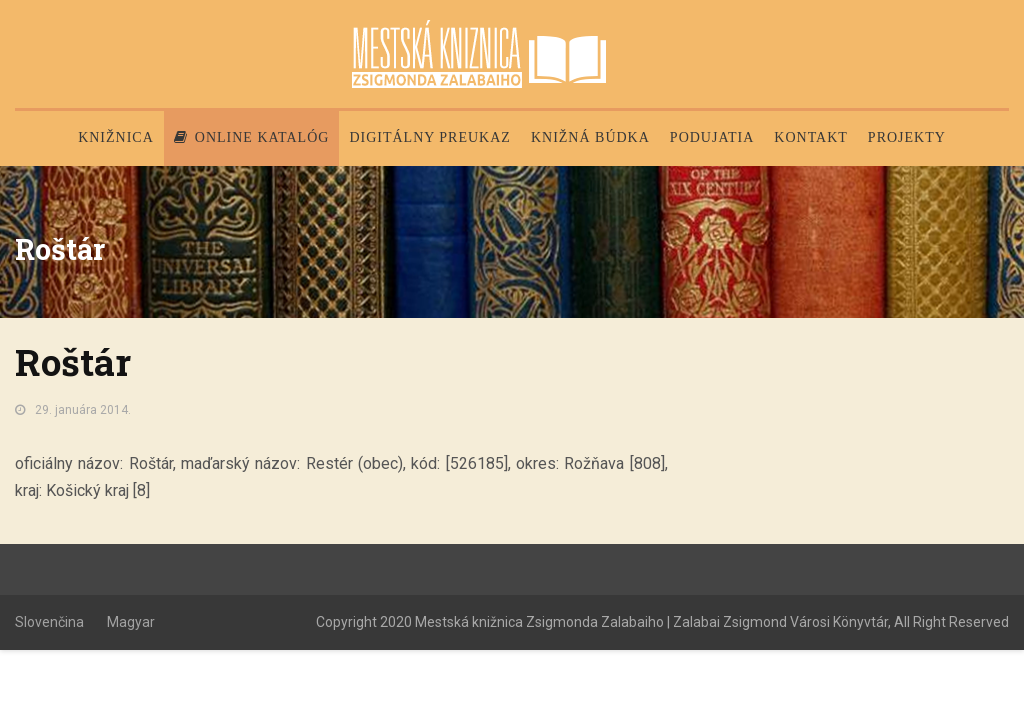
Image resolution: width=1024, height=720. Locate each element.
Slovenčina (49, 622)
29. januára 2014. (83, 410)
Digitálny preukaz (430, 137)
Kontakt (811, 137)
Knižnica (116, 137)
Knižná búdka (590, 137)
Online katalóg (252, 137)
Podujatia (712, 137)
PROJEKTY (907, 137)
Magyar (131, 622)
